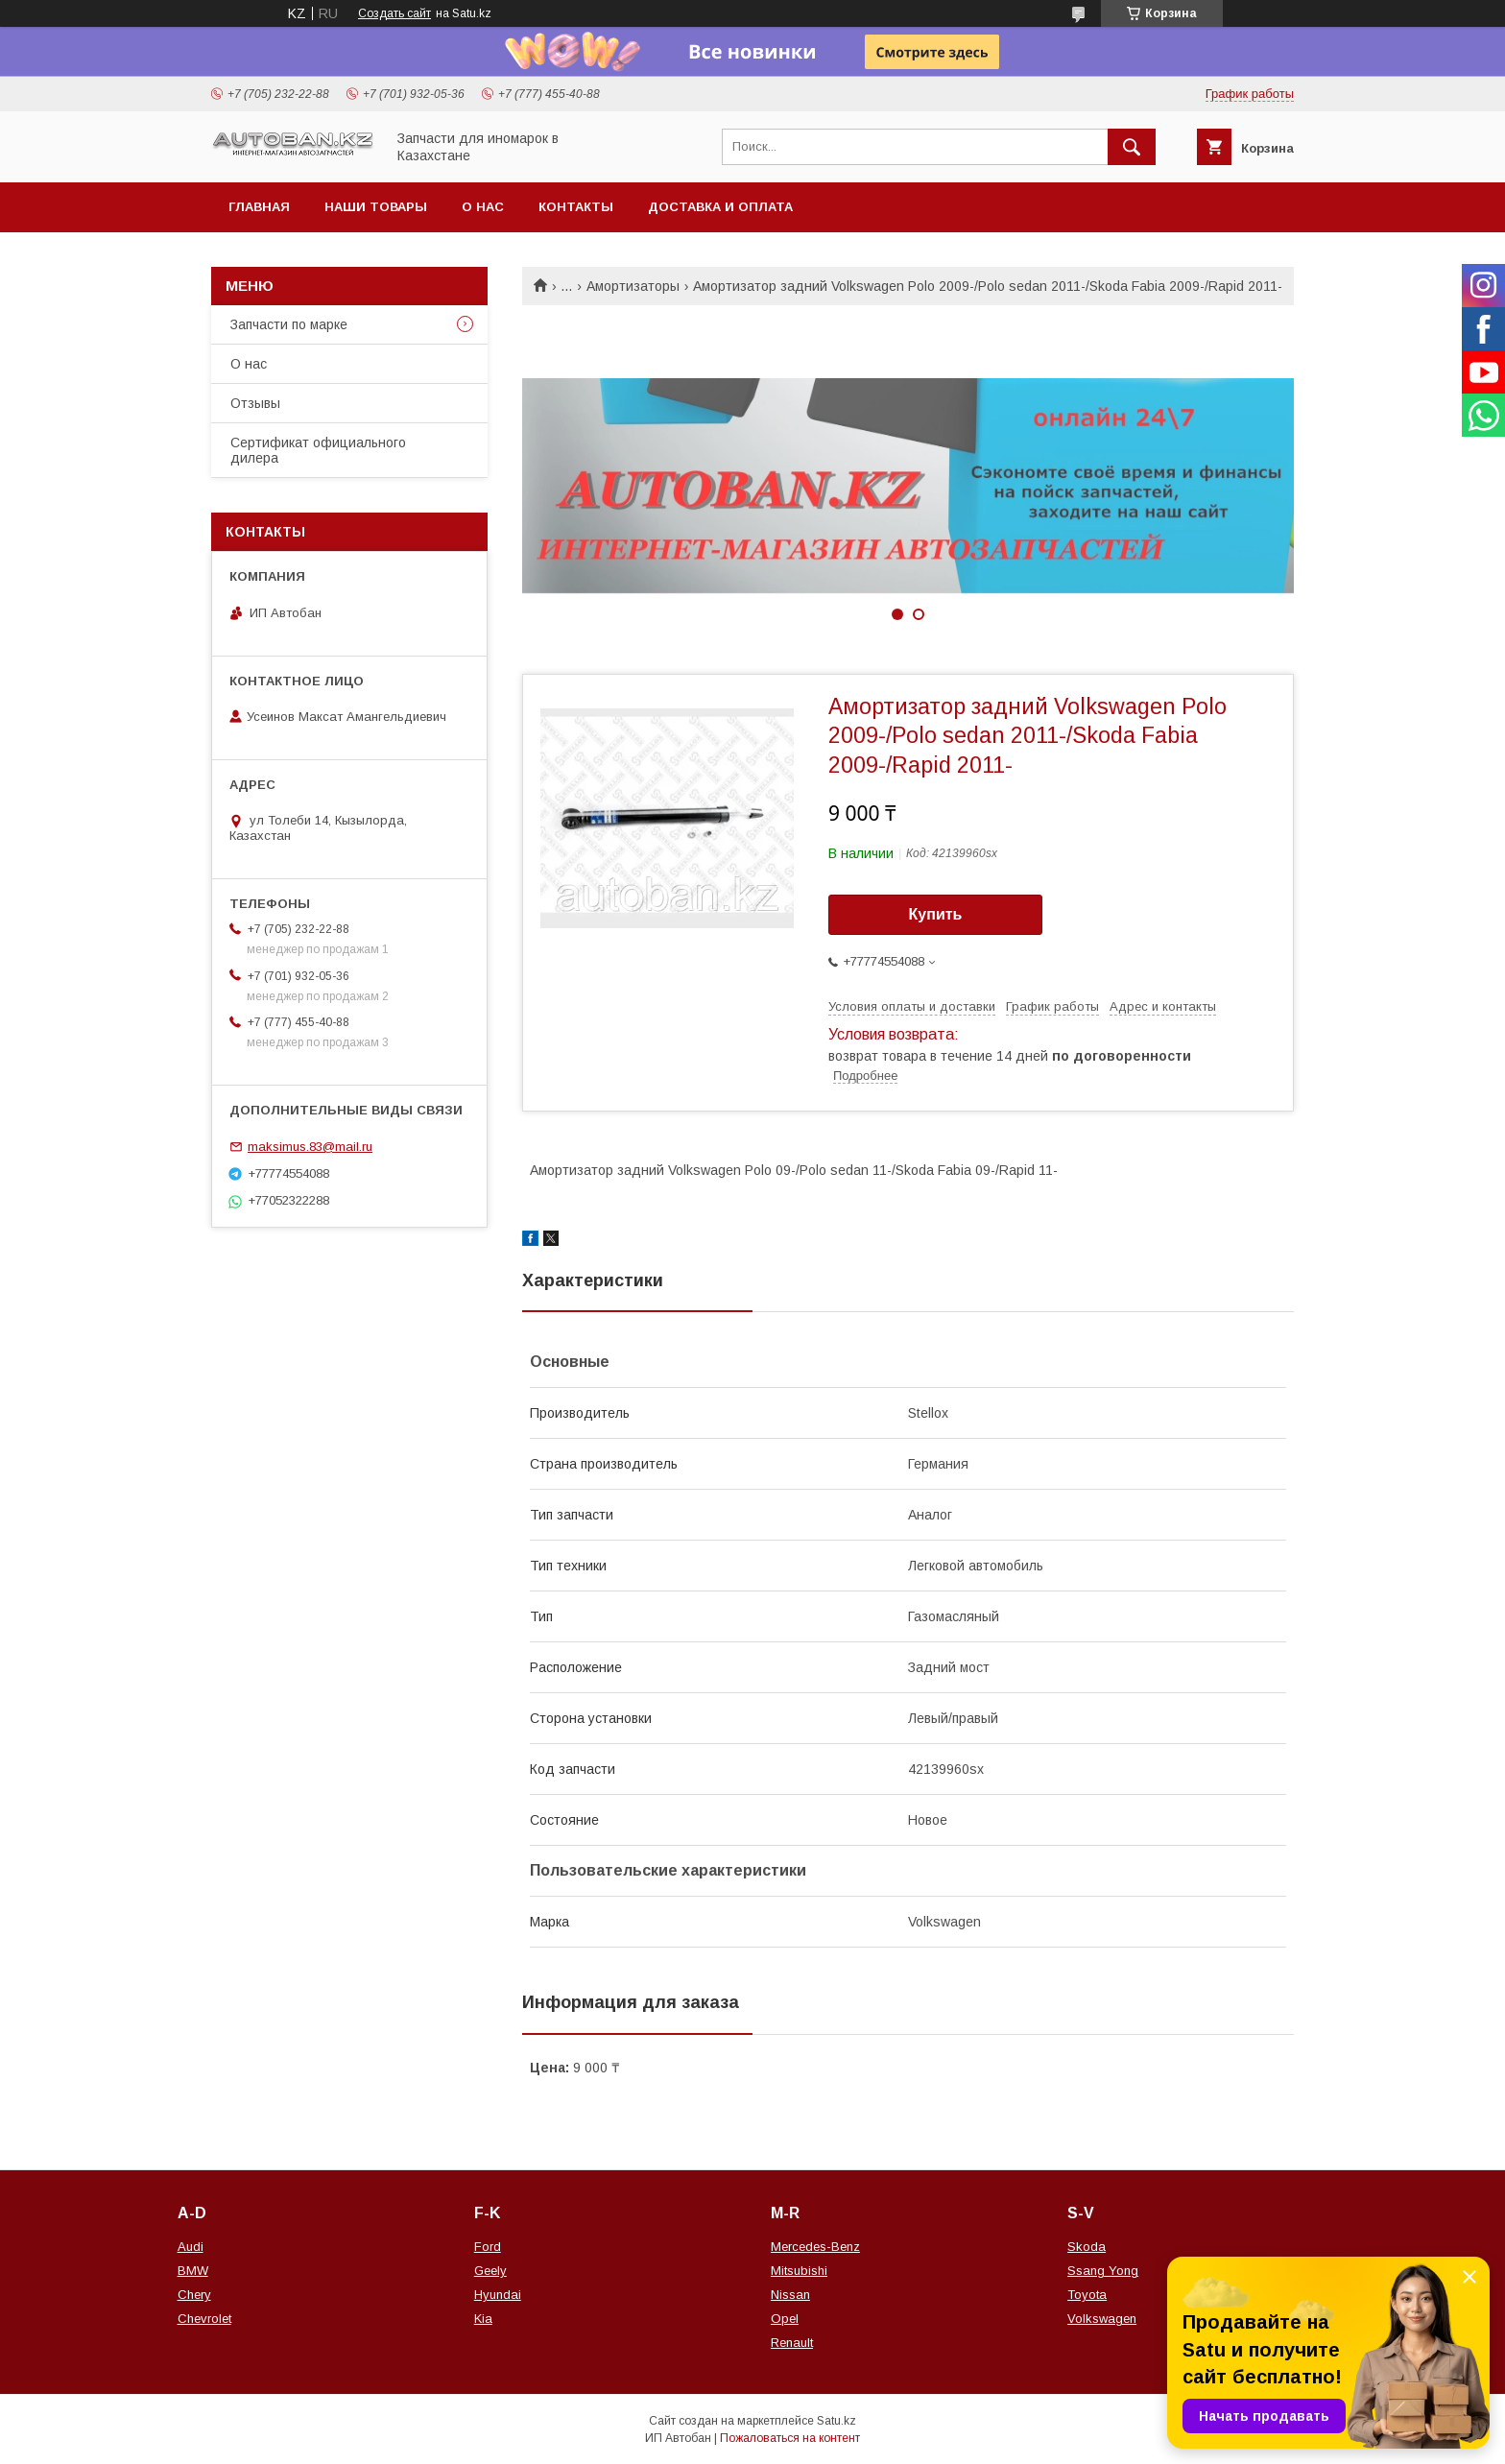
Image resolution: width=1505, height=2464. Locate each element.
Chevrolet (204, 2318)
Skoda (1086, 2246)
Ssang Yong (1102, 2270)
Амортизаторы (633, 286)
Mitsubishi (799, 2270)
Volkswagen (1101, 2318)
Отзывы (255, 403)
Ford (487, 2246)
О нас (483, 207)
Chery (194, 2294)
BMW (193, 2270)
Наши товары (375, 207)
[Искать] (1132, 147)
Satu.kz (836, 2421)
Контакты (575, 207)
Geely (490, 2270)
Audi (190, 2246)
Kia (483, 2318)
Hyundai (497, 2294)
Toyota (1087, 2294)
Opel (785, 2318)
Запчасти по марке (288, 324)
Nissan (790, 2294)
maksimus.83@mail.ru (310, 1146)
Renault (792, 2342)
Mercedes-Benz (815, 2246)
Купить (936, 914)
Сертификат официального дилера (318, 450)
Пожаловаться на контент (790, 2438)
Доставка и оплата (720, 207)
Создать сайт (394, 13)
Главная (259, 207)
